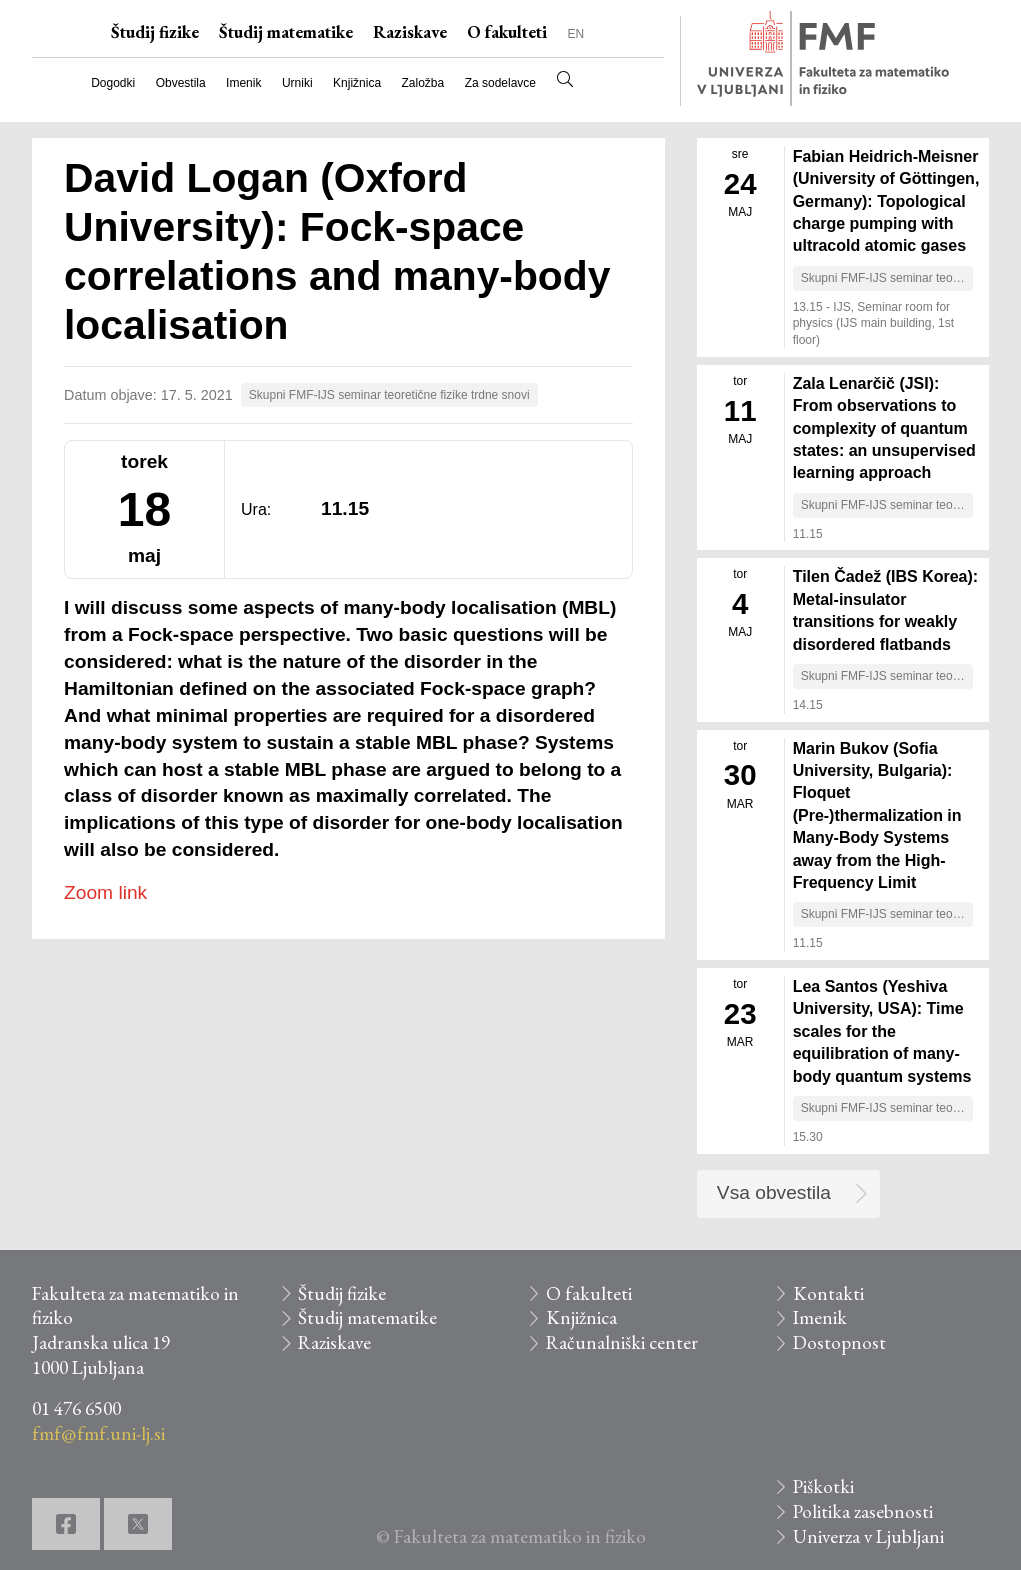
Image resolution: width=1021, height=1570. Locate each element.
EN (575, 34)
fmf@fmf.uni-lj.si (98, 1433)
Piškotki (823, 1486)
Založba (423, 83)
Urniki (297, 83)
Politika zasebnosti (863, 1511)
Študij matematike (286, 32)
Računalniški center (622, 1342)
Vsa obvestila (774, 1192)
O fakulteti (507, 32)
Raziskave (410, 32)
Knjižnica (357, 83)
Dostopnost (839, 1342)
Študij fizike (155, 32)
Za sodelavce (500, 83)
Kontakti (828, 1293)
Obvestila (181, 83)
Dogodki (113, 83)
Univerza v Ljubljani (868, 1536)
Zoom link (105, 892)
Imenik (243, 83)
